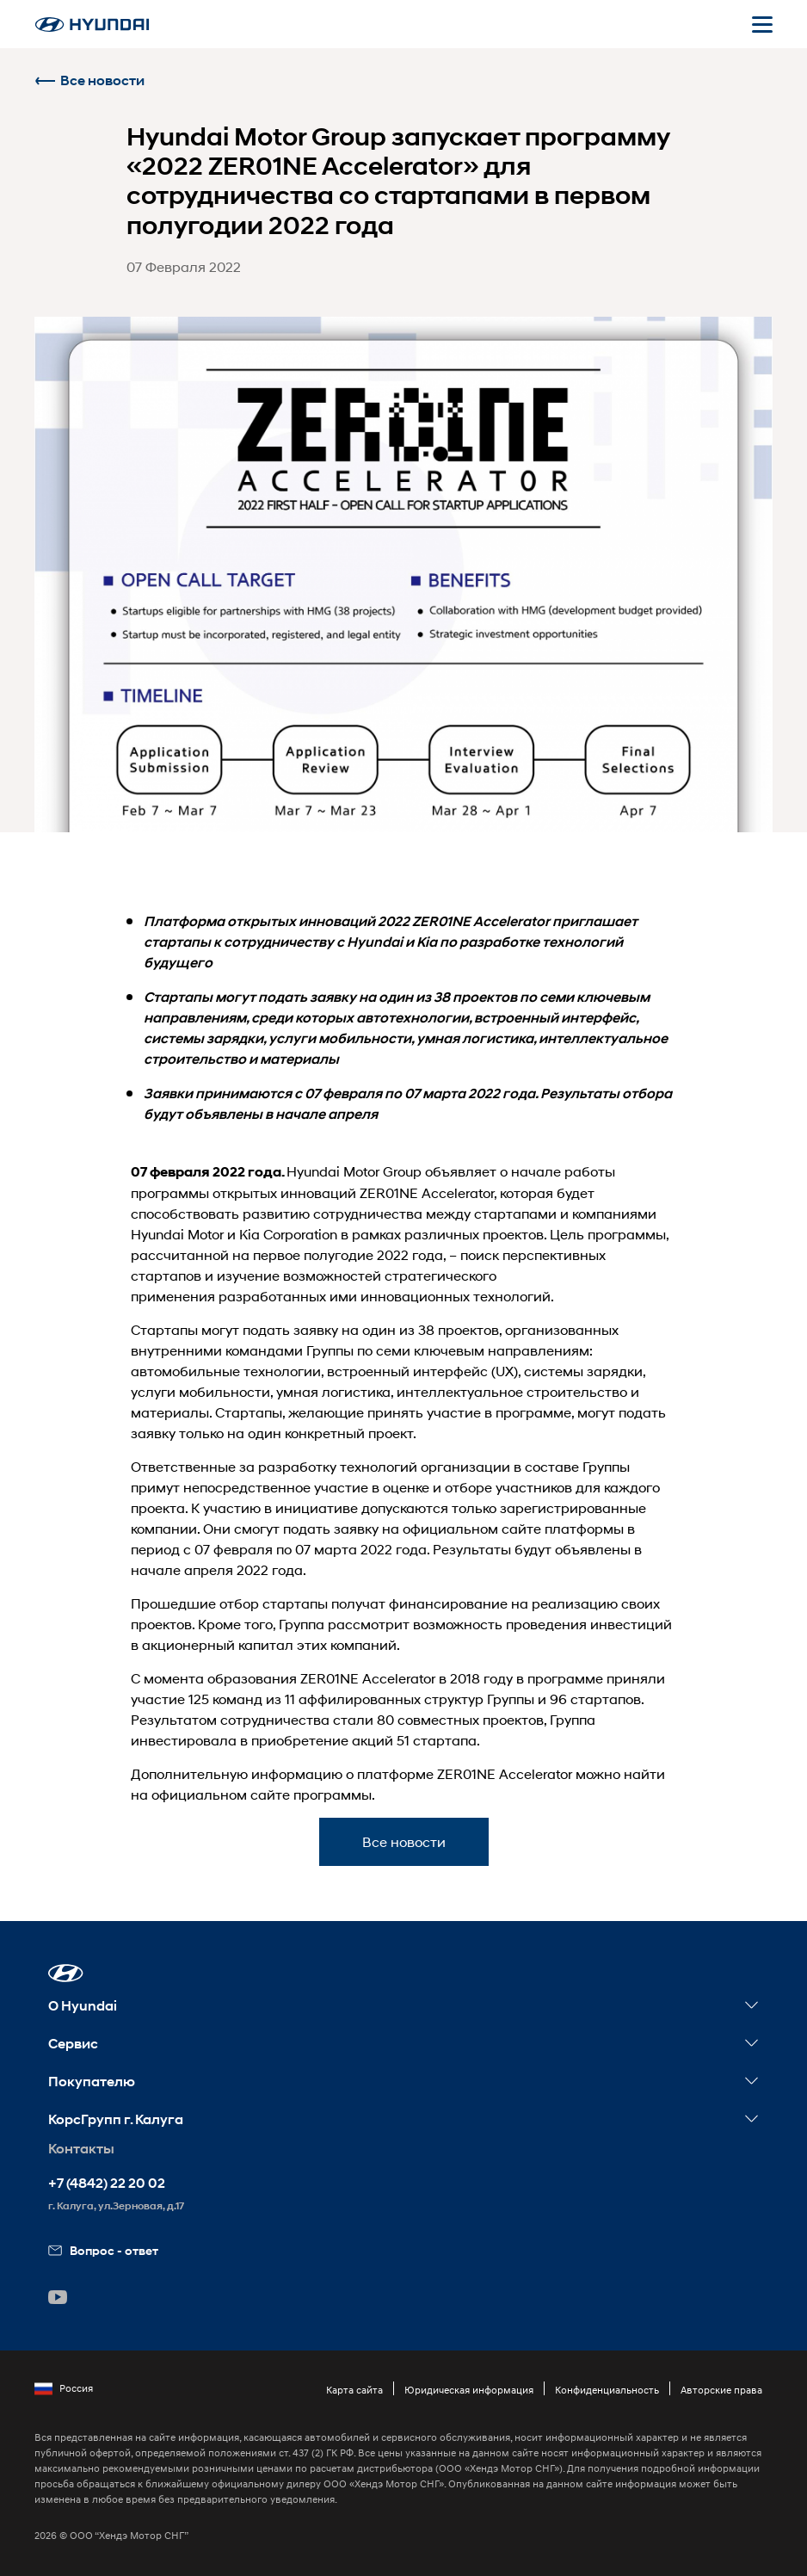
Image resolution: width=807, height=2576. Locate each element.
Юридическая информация (468, 2389)
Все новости (89, 80)
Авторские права (721, 2389)
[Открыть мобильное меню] (762, 24)
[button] (65, 1973)
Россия (63, 2388)
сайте (521, 1528)
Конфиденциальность (607, 2389)
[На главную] (92, 24)
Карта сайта (354, 2389)
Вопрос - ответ (103, 2250)
